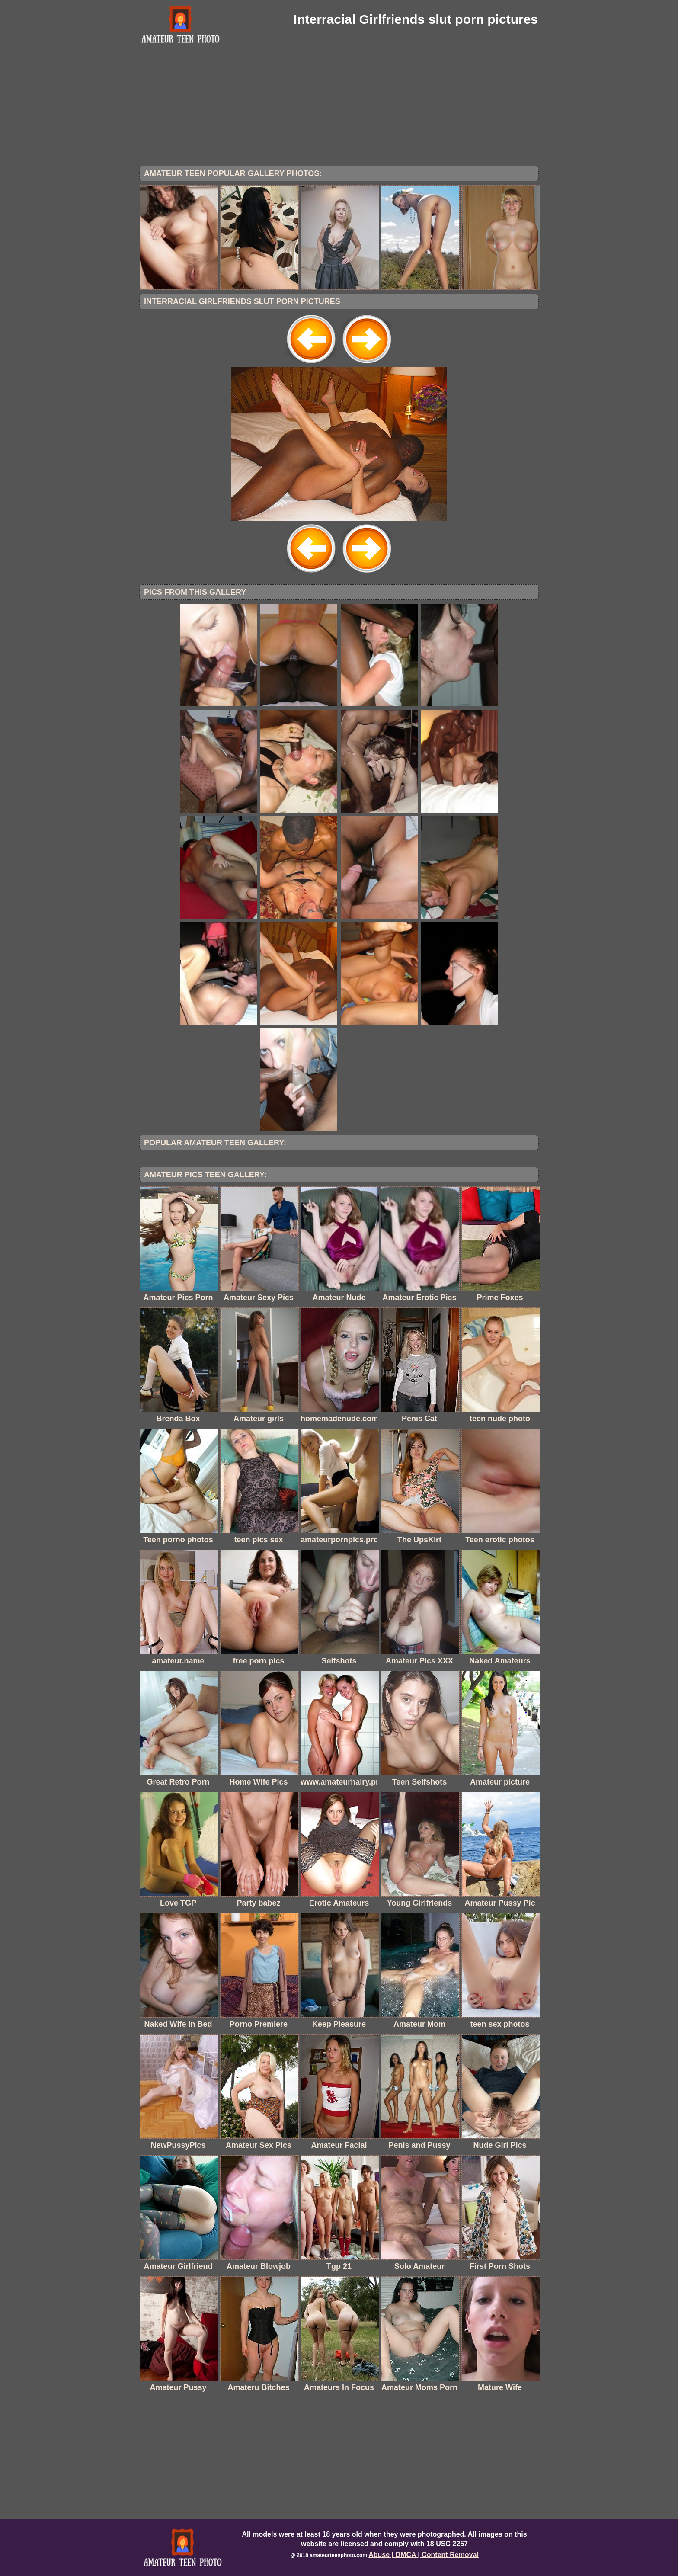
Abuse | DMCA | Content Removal (423, 2554)
